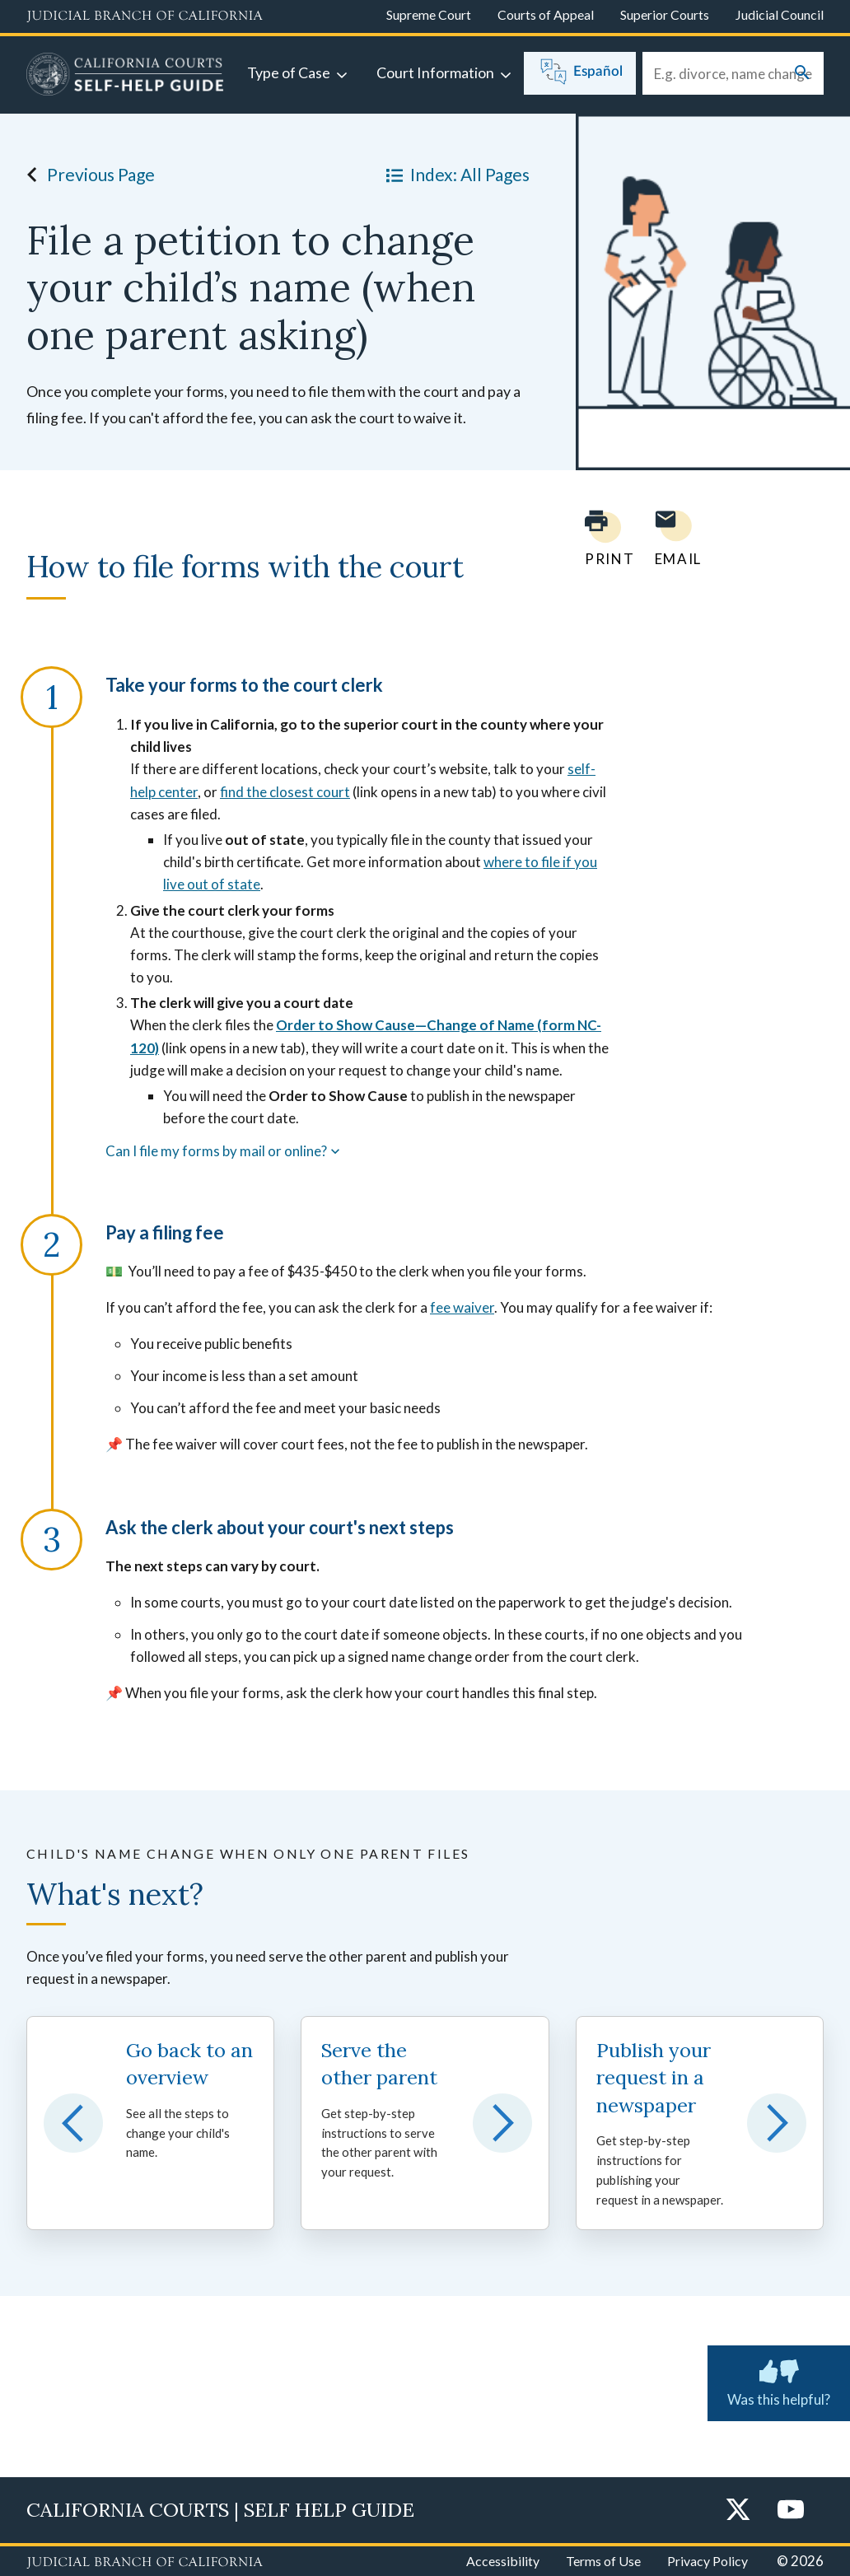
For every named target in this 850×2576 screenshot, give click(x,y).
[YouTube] (791, 2510)
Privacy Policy (707, 2561)
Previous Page (86, 174)
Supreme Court (428, 14)
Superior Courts (664, 14)
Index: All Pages (455, 174)
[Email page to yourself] (674, 538)
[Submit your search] (802, 74)
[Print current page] (599, 538)
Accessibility (502, 2561)
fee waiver (462, 1307)
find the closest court (285, 791)
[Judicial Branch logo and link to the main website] (144, 16)
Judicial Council (780, 14)
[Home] (125, 77)
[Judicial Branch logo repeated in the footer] (144, 2563)
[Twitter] (738, 2510)
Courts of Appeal (545, 14)
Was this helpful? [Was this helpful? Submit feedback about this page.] (778, 2380)
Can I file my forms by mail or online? (224, 1151)
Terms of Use (603, 2561)
